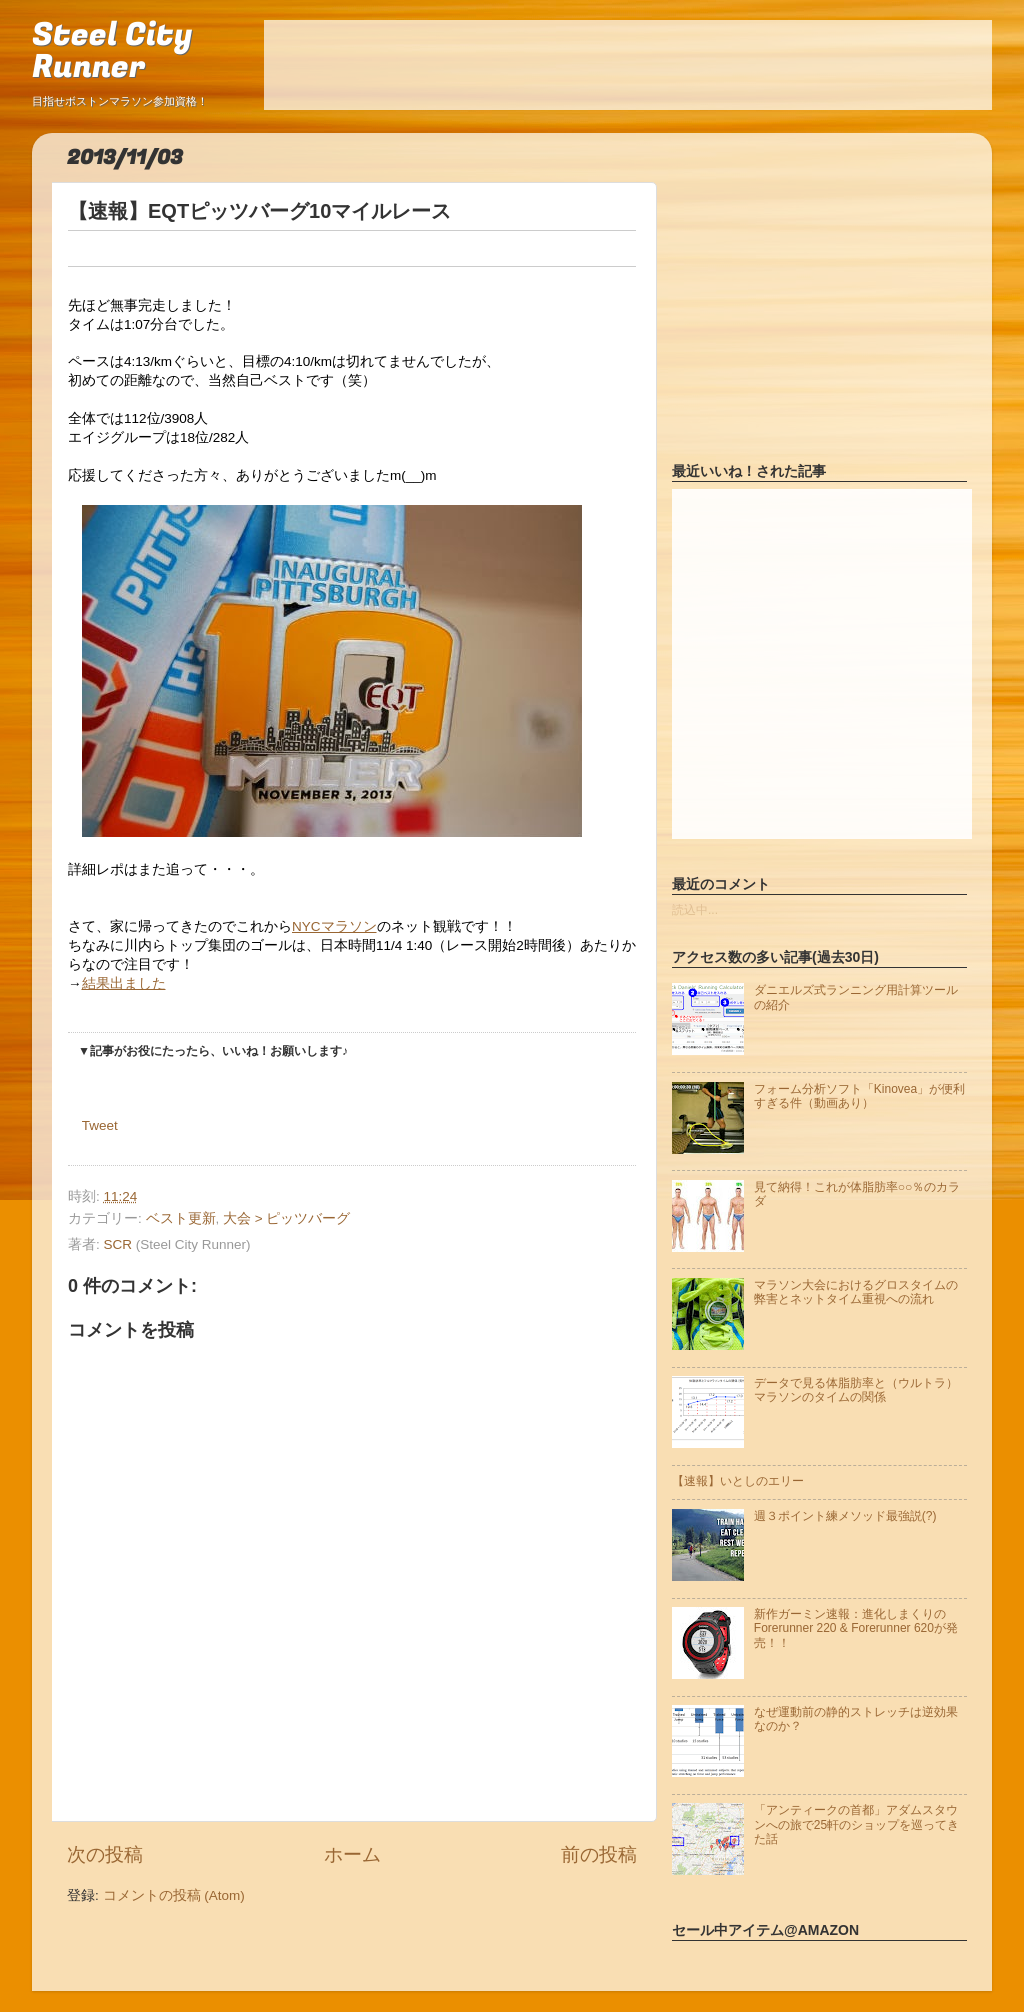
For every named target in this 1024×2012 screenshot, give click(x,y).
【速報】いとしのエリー (738, 1481)
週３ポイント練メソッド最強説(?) (845, 1516)
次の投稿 (105, 1854)
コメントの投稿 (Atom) (174, 1895)
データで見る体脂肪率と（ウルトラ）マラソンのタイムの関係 (856, 1390)
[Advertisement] (628, 65)
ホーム (352, 1854)
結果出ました (124, 983)
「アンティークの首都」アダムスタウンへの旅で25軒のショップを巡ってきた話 (856, 1824)
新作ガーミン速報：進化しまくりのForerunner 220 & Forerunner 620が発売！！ (856, 1628)
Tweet (100, 1125)
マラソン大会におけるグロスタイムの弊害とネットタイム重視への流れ (856, 1292)
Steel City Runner (112, 51)
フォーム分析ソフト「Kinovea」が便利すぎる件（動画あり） (859, 1096)
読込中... (695, 910)
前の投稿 (599, 1854)
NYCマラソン (334, 926)
